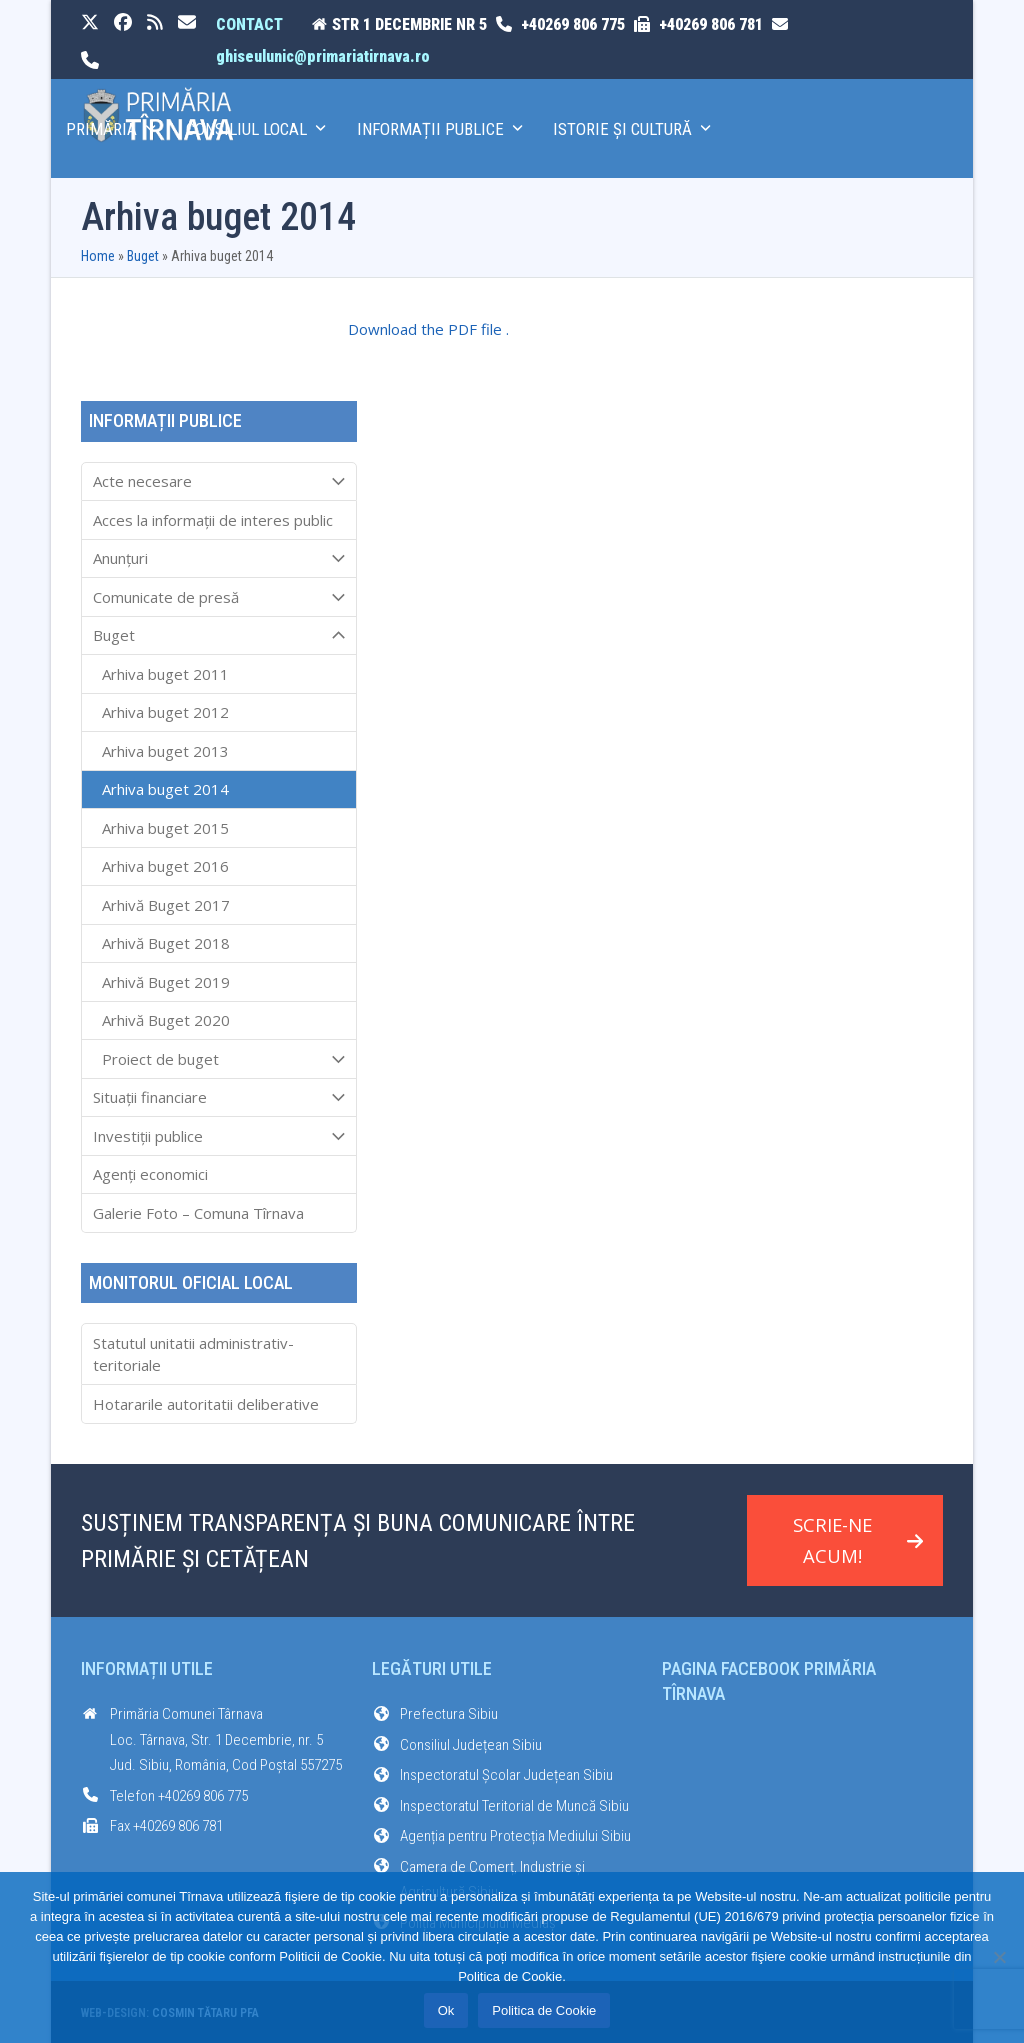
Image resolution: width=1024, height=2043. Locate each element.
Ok (446, 2010)
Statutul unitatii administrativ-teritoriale (193, 1354)
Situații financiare (219, 1098)
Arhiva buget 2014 (165, 789)
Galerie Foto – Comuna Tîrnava (198, 1213)
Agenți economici (150, 1174)
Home (98, 256)
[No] (999, 1957)
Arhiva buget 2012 (165, 712)
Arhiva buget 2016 (165, 866)
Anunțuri (219, 559)
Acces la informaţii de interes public (213, 520)
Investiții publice (219, 1136)
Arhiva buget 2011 (165, 674)
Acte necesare (219, 482)
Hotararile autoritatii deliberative (206, 1404)
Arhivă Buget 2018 (166, 943)
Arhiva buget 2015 (165, 828)
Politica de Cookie (544, 2010)
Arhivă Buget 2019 (166, 982)
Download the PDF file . (428, 329)
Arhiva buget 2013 (165, 751)
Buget (143, 256)
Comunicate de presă (219, 597)
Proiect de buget (219, 1059)
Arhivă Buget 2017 (166, 905)
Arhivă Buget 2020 (166, 1020)
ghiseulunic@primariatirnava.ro (323, 56)
